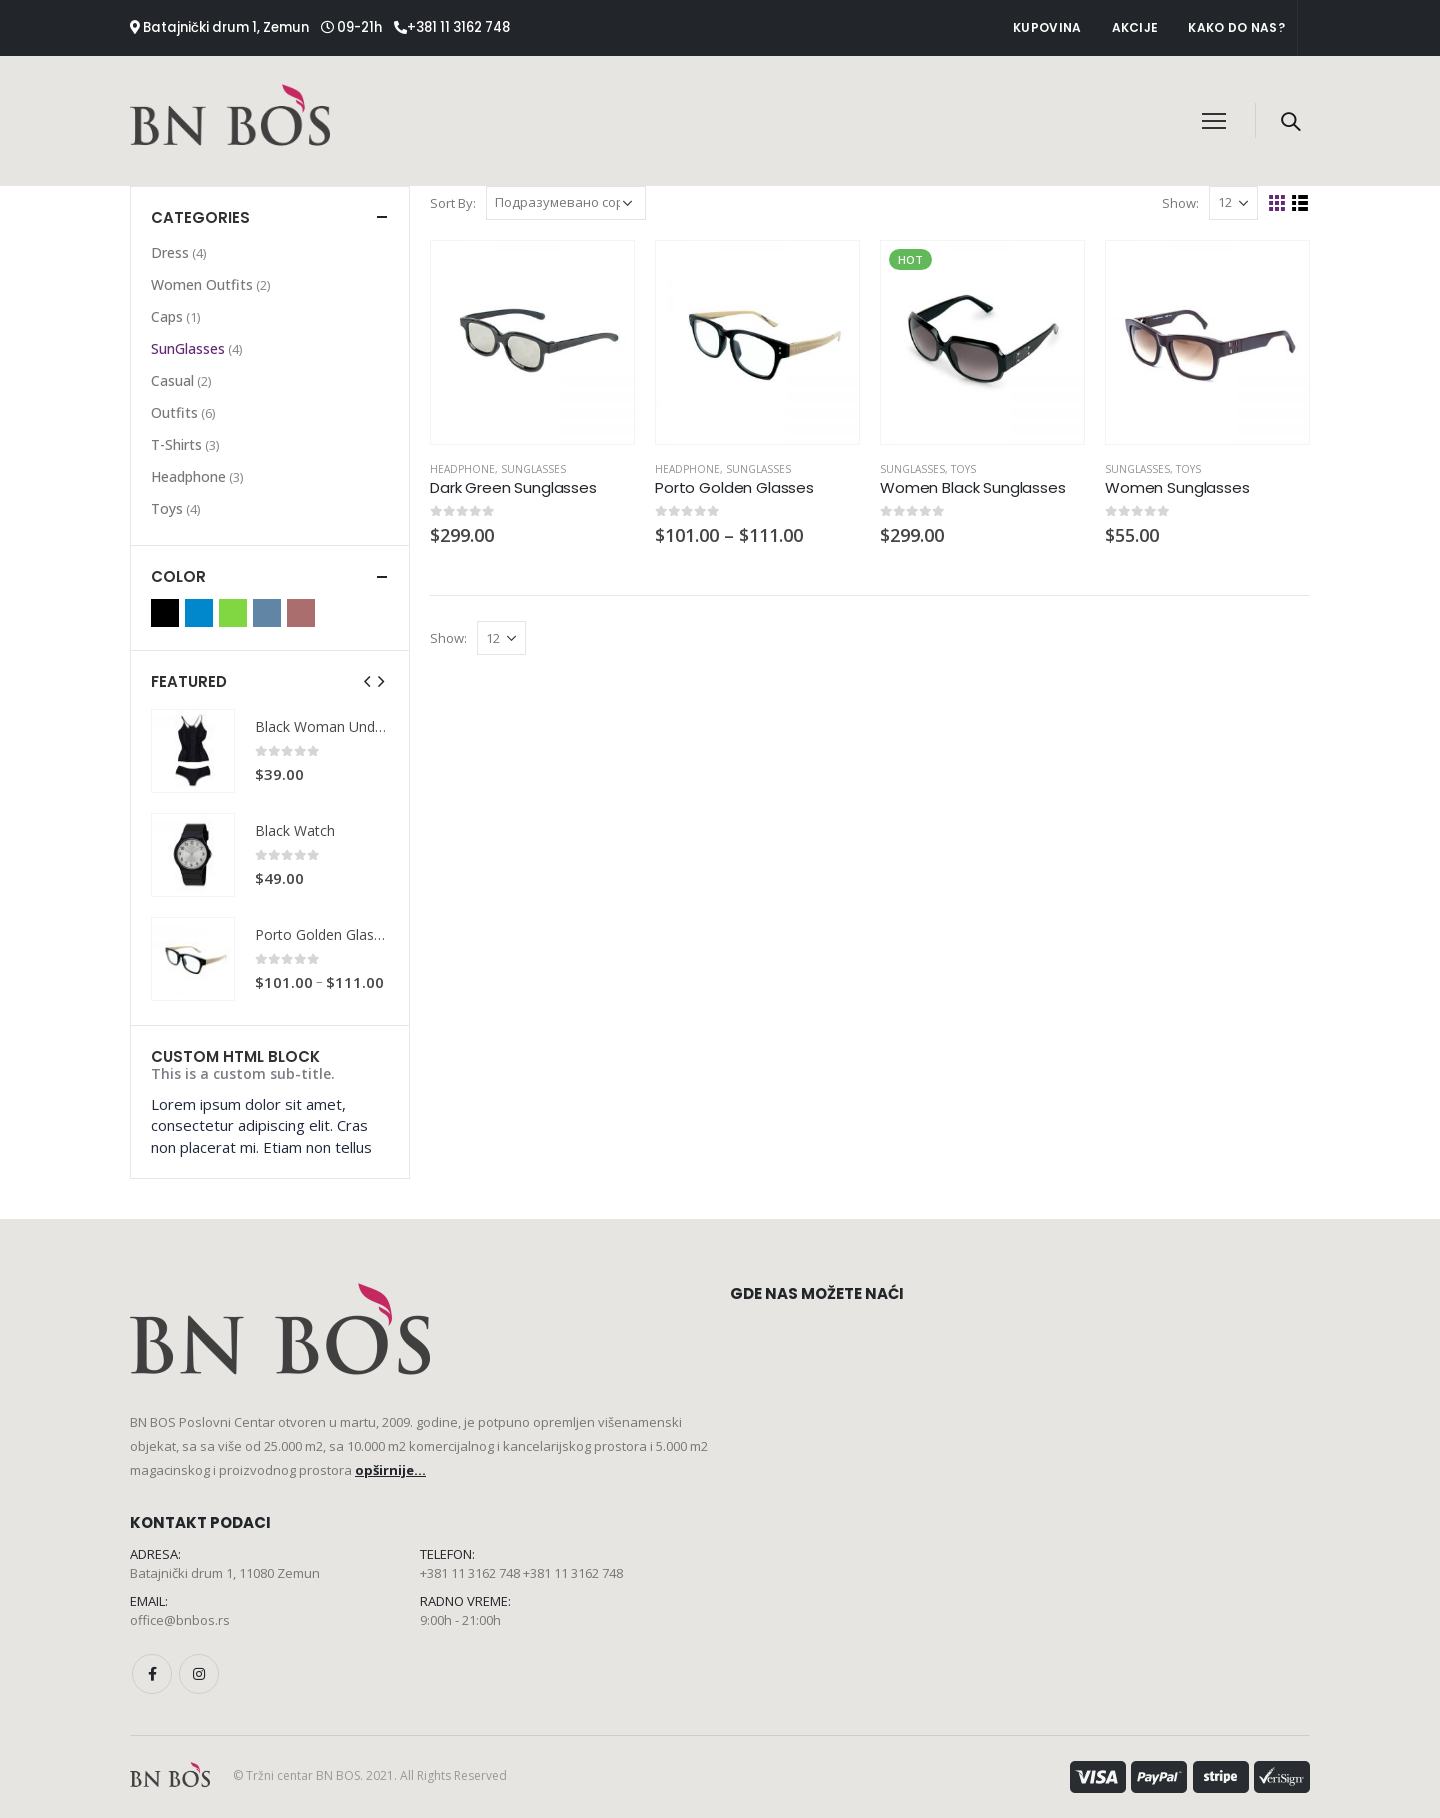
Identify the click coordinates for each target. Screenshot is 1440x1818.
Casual (172, 380)
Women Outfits (202, 284)
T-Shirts (176, 444)
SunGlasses (533, 469)
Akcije (1135, 27)
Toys (963, 469)
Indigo (267, 613)
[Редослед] (566, 203)
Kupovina (1047, 27)
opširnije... (390, 1470)
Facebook (152, 1674)
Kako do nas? (1236, 27)
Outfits (174, 412)
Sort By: (453, 203)
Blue (199, 613)
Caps (167, 316)
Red (301, 613)
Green (233, 613)
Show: (1180, 203)
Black (165, 613)
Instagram (199, 1674)
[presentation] (368, 681)
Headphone (462, 469)
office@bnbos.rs (180, 1620)
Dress (170, 252)
